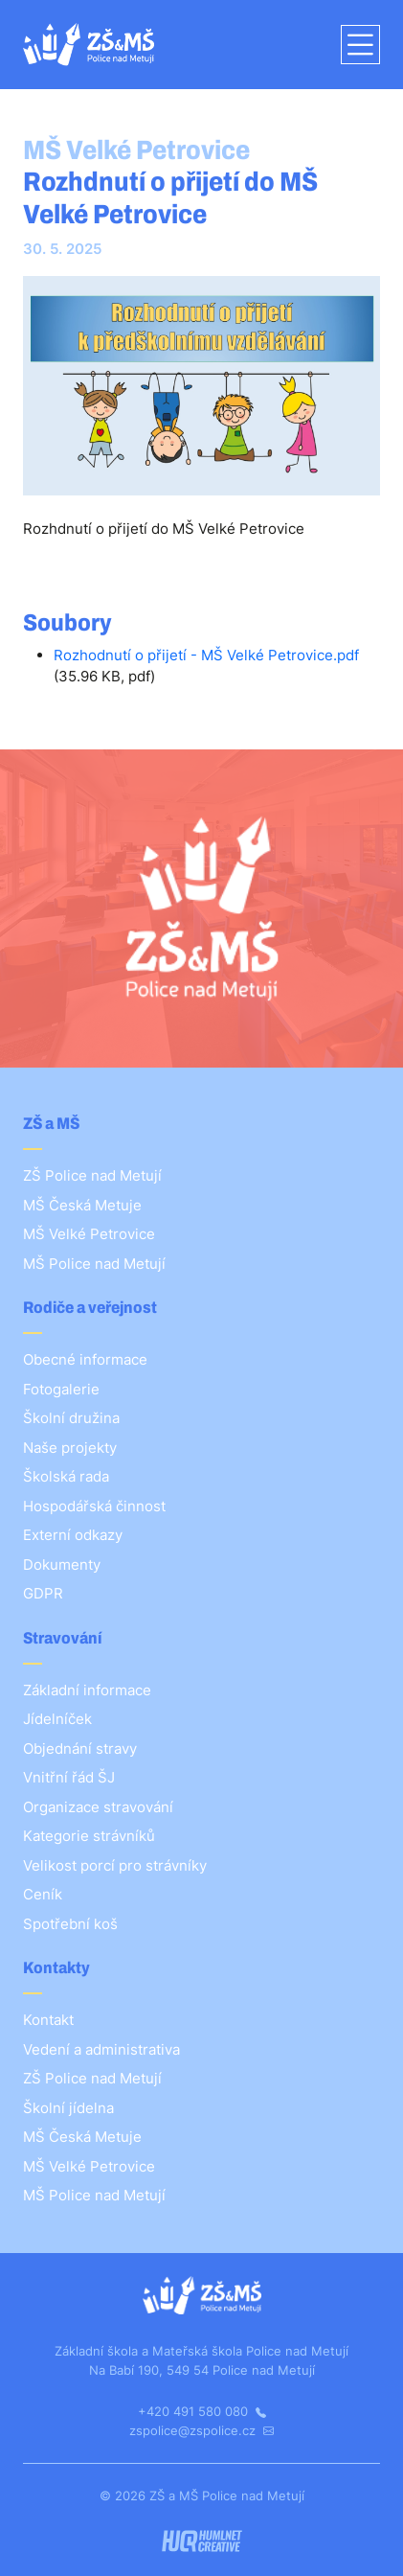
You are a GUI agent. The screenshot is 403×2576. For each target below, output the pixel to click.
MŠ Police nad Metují (94, 1263)
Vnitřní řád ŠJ (69, 1777)
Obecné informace (85, 1359)
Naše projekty (70, 1447)
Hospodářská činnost (94, 1506)
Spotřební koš (70, 1924)
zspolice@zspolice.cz (201, 2430)
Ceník (42, 1894)
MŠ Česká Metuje (82, 1205)
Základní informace (87, 1690)
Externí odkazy (73, 1535)
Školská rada (66, 1476)
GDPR (43, 1593)
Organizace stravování (98, 1807)
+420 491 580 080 (202, 2411)
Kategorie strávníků (89, 1836)
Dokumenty (62, 1564)
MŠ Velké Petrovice (89, 1234)
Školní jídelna (68, 2108)
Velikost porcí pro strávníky (115, 1865)
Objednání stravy (80, 1748)
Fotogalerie (61, 1389)
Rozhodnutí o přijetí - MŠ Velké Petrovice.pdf (206, 655)
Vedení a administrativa (101, 2049)
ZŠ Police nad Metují (92, 1175)
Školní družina (71, 1418)
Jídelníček (57, 1719)
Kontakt (48, 2020)
